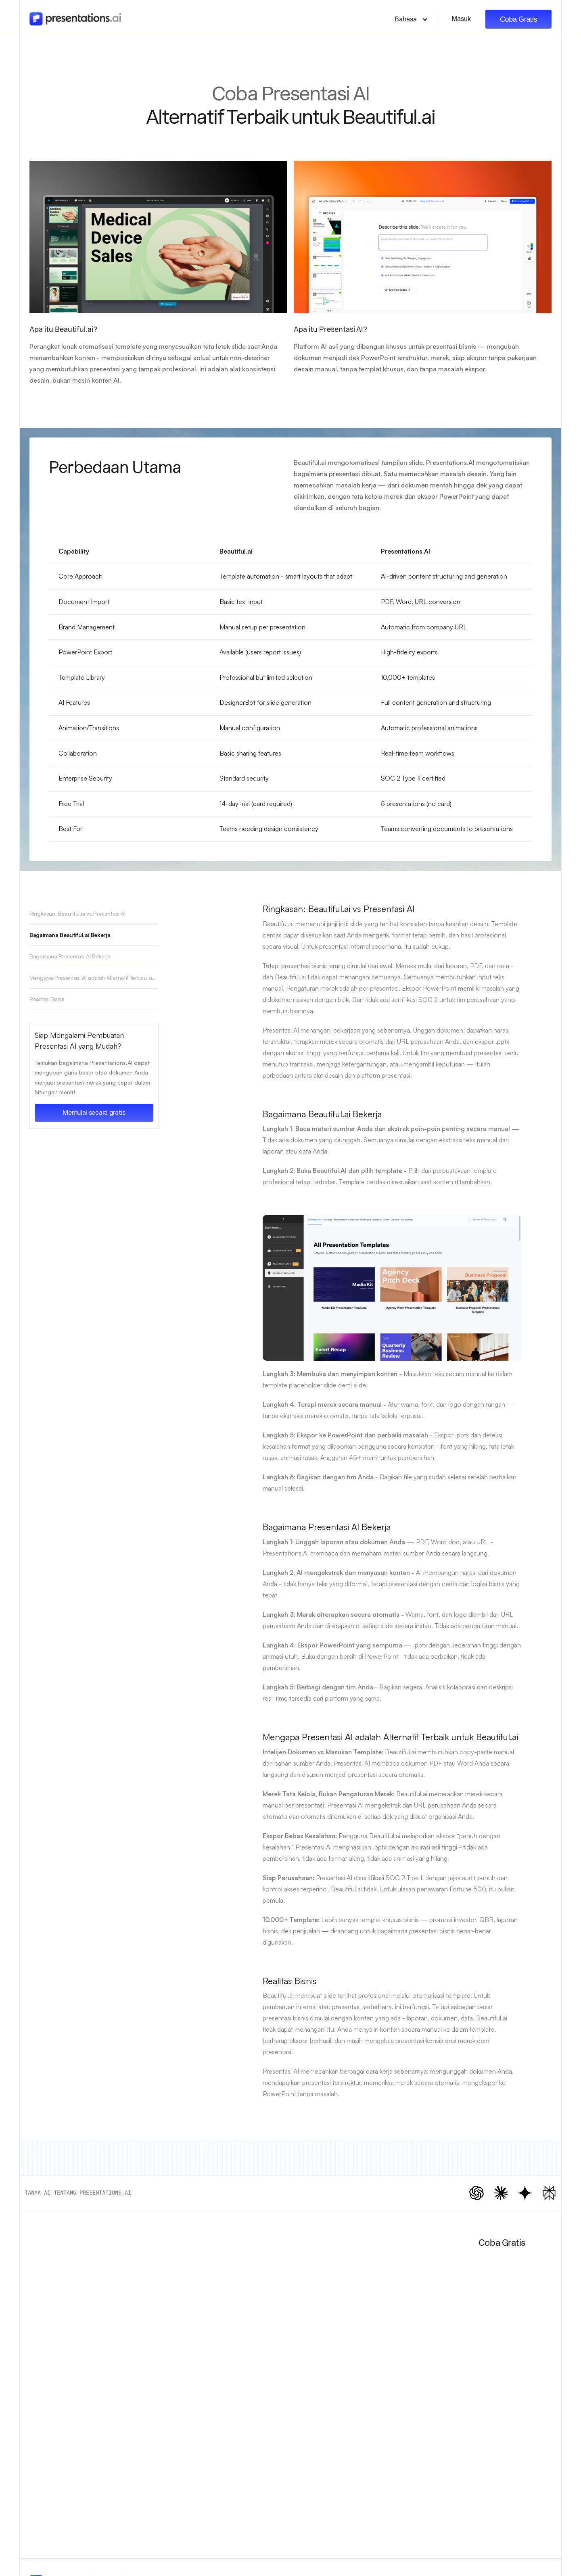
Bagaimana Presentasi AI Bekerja (70, 956)
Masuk (461, 18)
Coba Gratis (518, 19)
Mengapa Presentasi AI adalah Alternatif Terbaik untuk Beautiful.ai (94, 977)
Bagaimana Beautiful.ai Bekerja (69, 934)
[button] (411, 19)
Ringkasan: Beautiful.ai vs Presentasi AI (77, 913)
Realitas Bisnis (47, 998)
